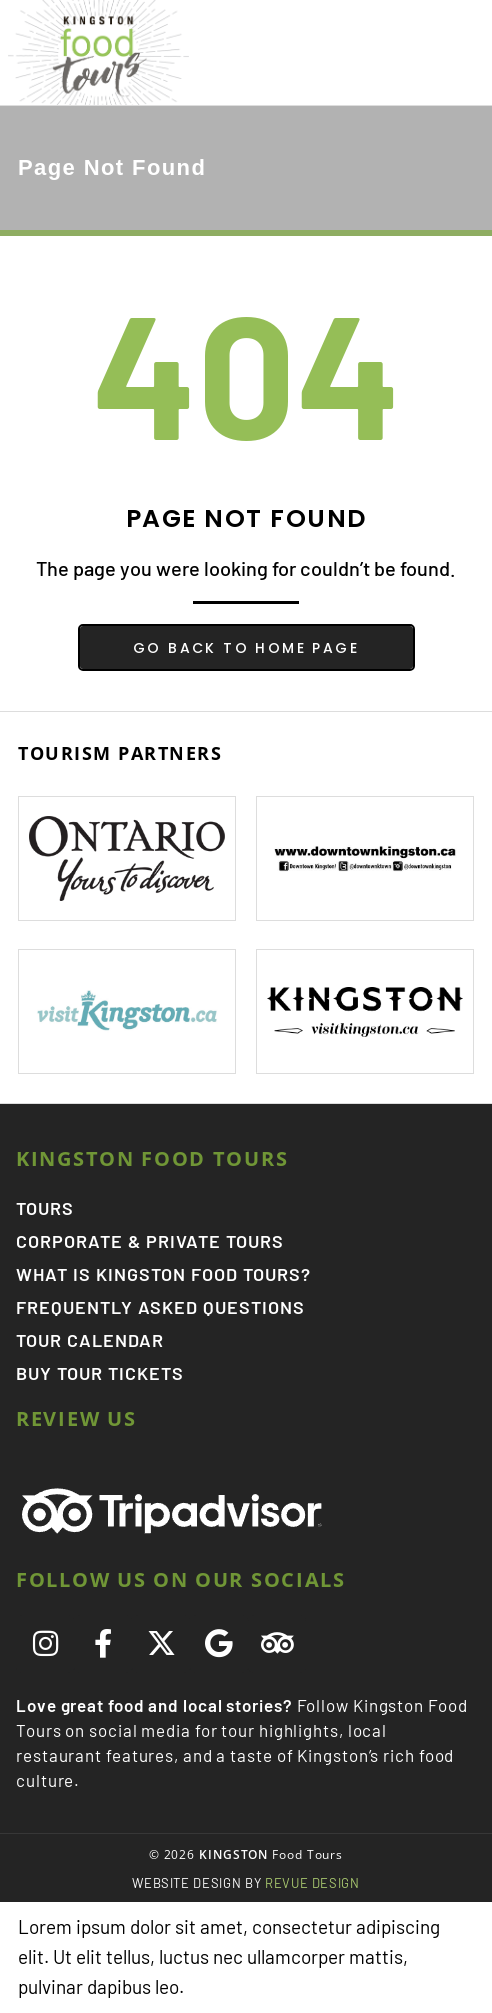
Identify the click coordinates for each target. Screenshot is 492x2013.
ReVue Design (246, 1883)
